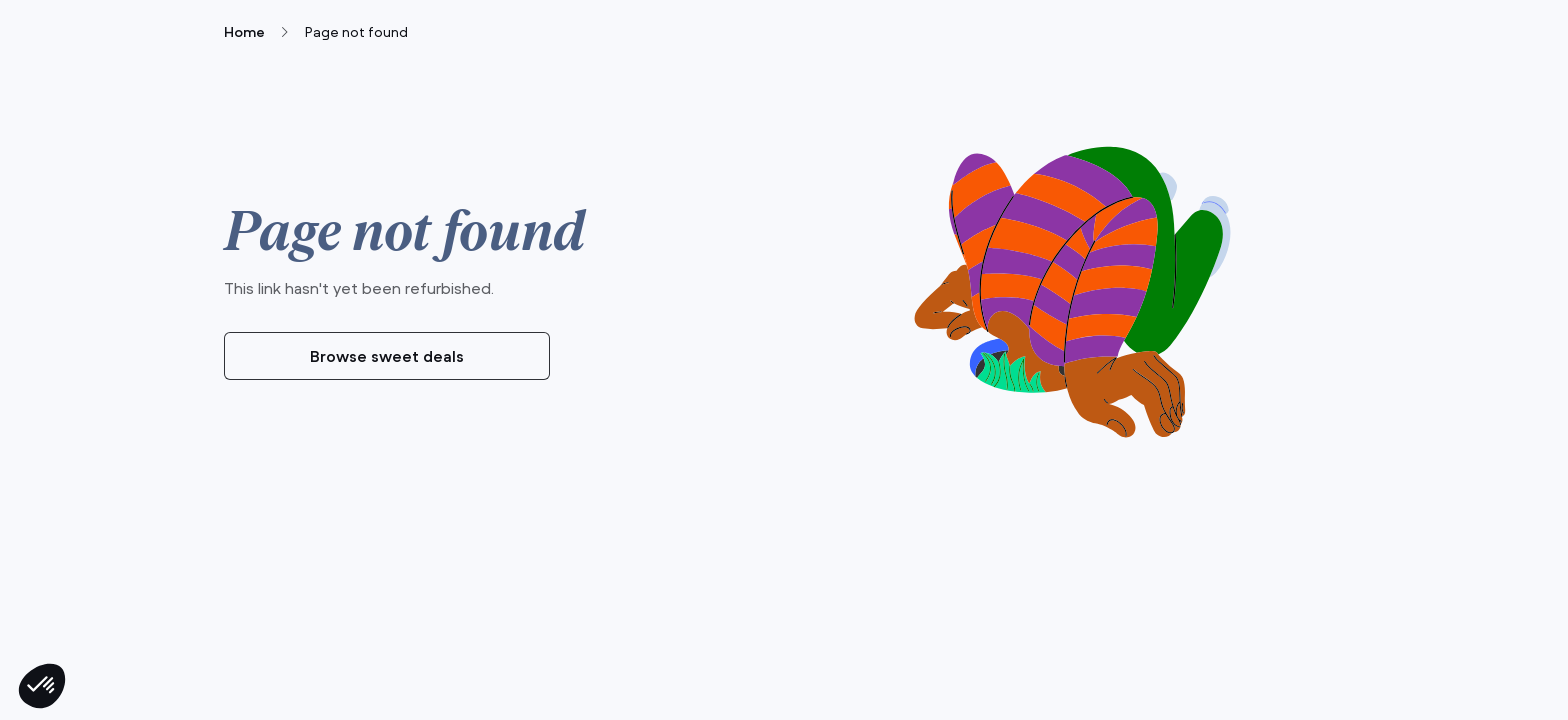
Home (244, 32)
